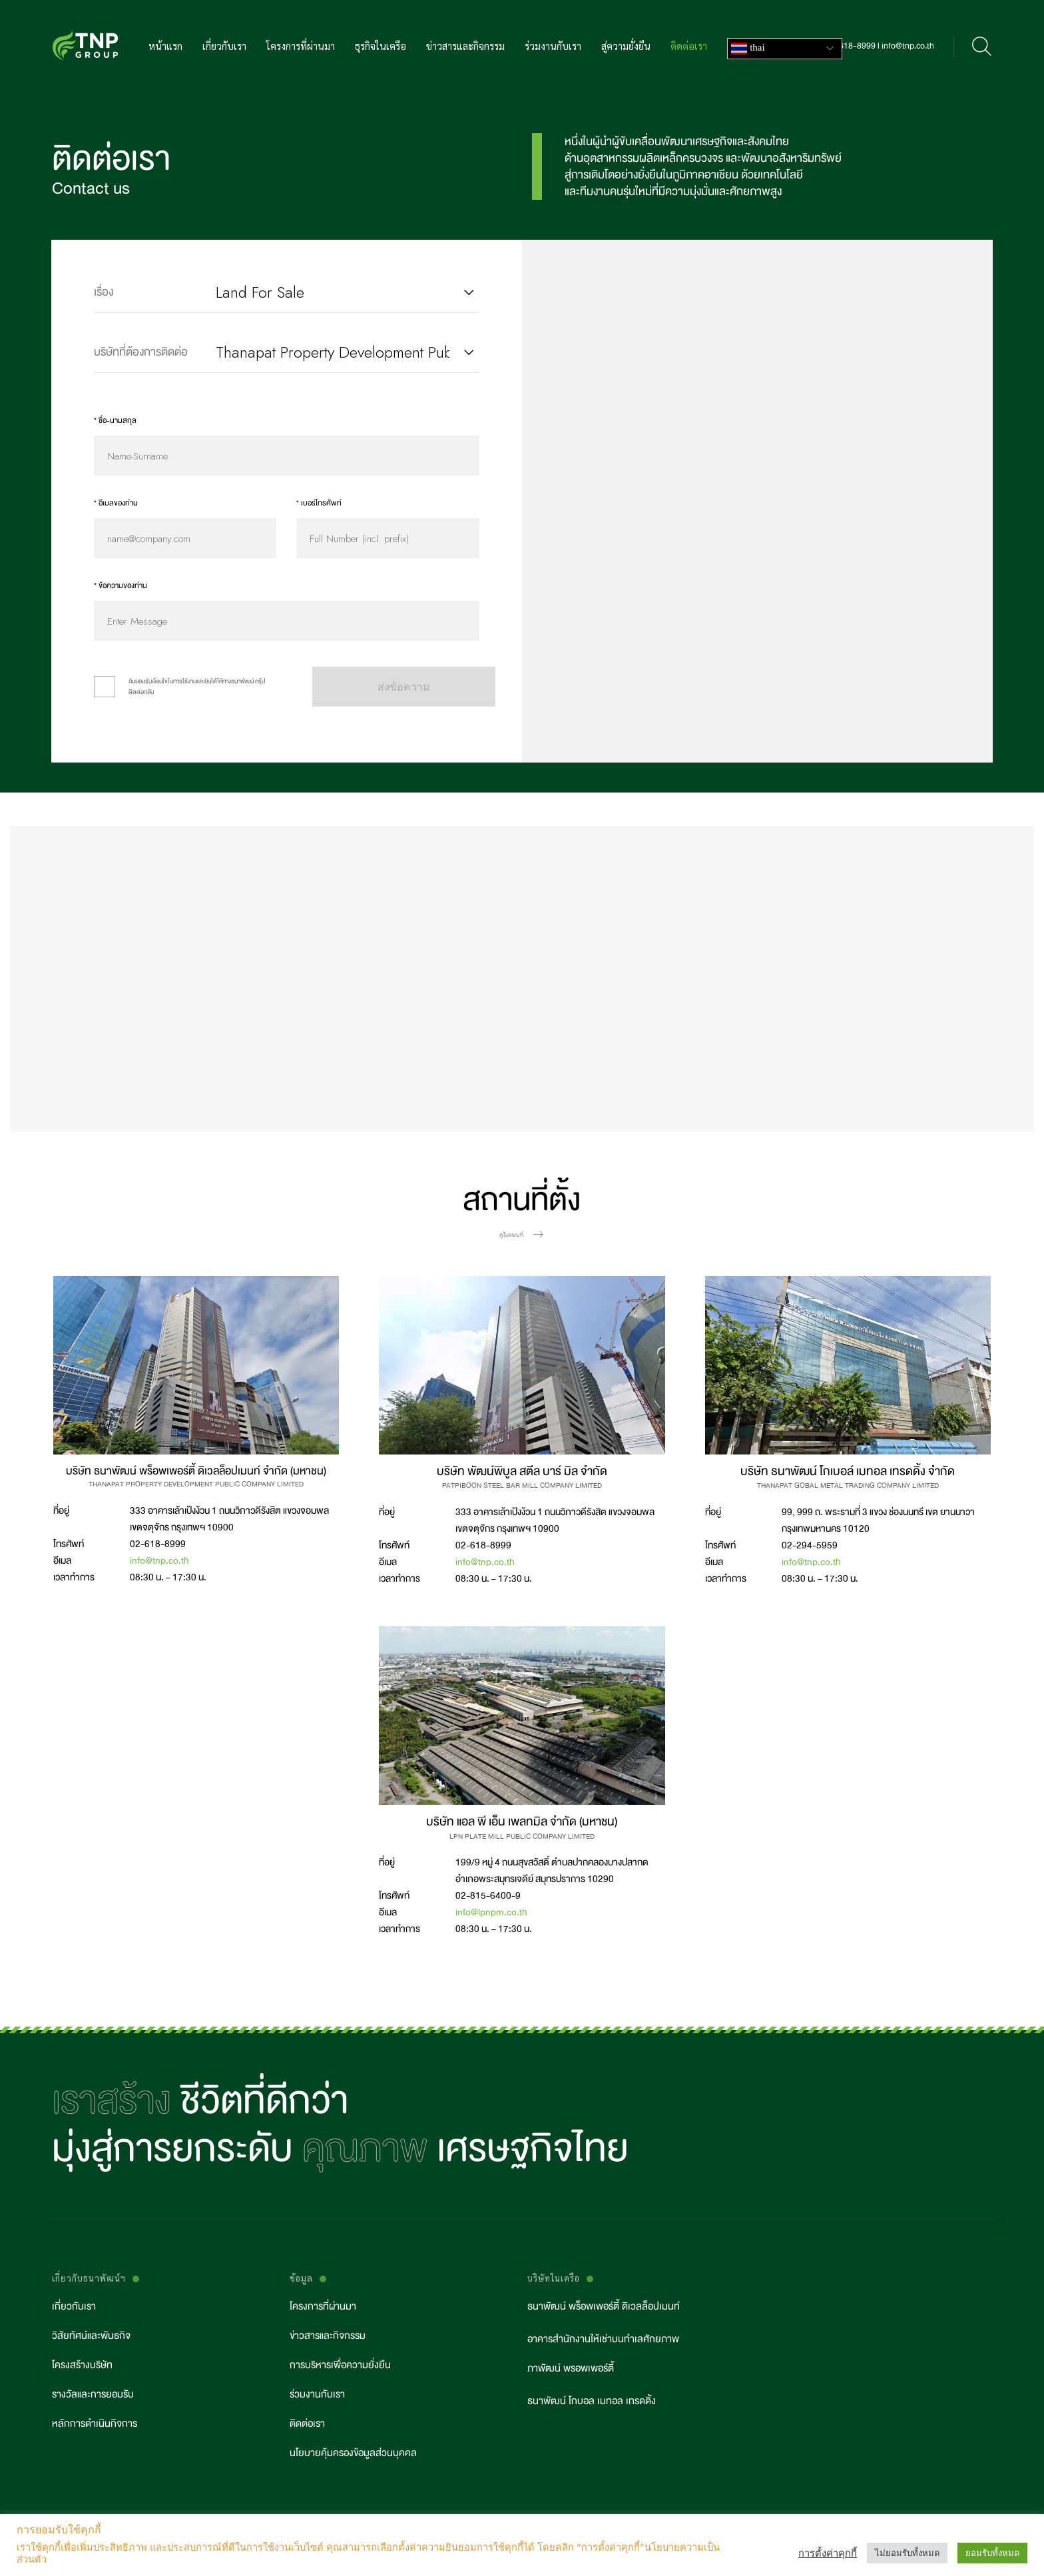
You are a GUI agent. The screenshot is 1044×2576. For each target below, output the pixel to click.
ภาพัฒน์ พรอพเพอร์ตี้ (570, 2368)
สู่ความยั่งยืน (626, 46)
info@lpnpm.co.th (491, 1912)
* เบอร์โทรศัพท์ (319, 503)
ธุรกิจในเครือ (380, 46)
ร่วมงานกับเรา (553, 46)
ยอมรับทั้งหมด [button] (992, 2553)
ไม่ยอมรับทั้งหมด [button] (907, 2553)
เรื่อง (103, 292)
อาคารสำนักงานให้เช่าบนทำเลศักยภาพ (603, 2339)
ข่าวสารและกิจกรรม (465, 46)
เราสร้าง (111, 2100)
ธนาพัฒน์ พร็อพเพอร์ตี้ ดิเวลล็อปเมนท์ (603, 2306)
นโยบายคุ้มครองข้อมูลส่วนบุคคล (353, 2453)
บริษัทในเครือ (553, 2279)
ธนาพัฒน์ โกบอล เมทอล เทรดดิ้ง (591, 2401)
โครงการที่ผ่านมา (300, 46)
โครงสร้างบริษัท (82, 2365)
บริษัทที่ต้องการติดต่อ (141, 352)
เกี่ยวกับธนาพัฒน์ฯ (89, 2279)
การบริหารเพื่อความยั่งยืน (340, 2365)
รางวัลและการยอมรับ (93, 2394)
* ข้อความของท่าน (120, 585)
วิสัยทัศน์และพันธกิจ (91, 2336)
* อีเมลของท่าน (116, 503)
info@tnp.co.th (159, 1560)
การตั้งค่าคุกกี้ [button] (827, 2553)
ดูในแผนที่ (511, 1234)
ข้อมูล (301, 2279)
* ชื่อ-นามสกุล (115, 420)
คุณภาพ (364, 2148)
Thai (747, 49)
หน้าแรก (165, 46)
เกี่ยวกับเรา (224, 46)
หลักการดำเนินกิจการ (94, 2423)
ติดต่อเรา (688, 46)
